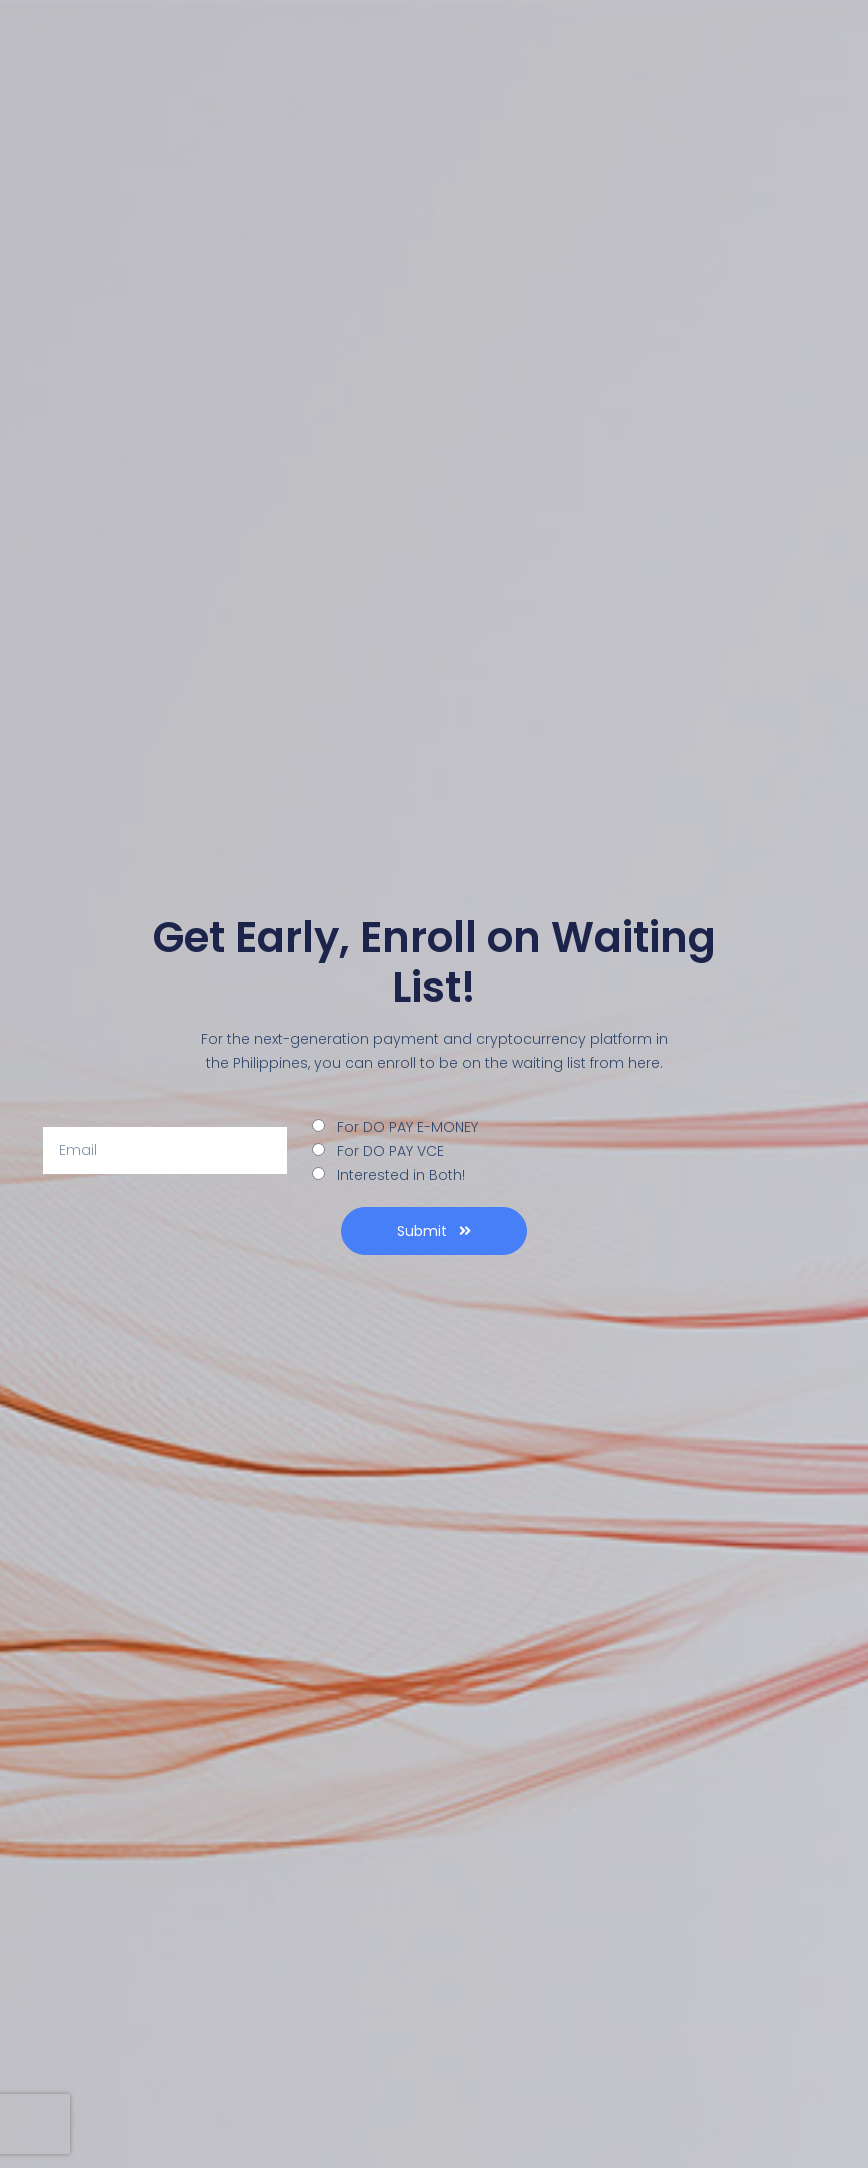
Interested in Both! (401, 1175)
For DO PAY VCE (390, 1151)
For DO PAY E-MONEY (407, 1127)
